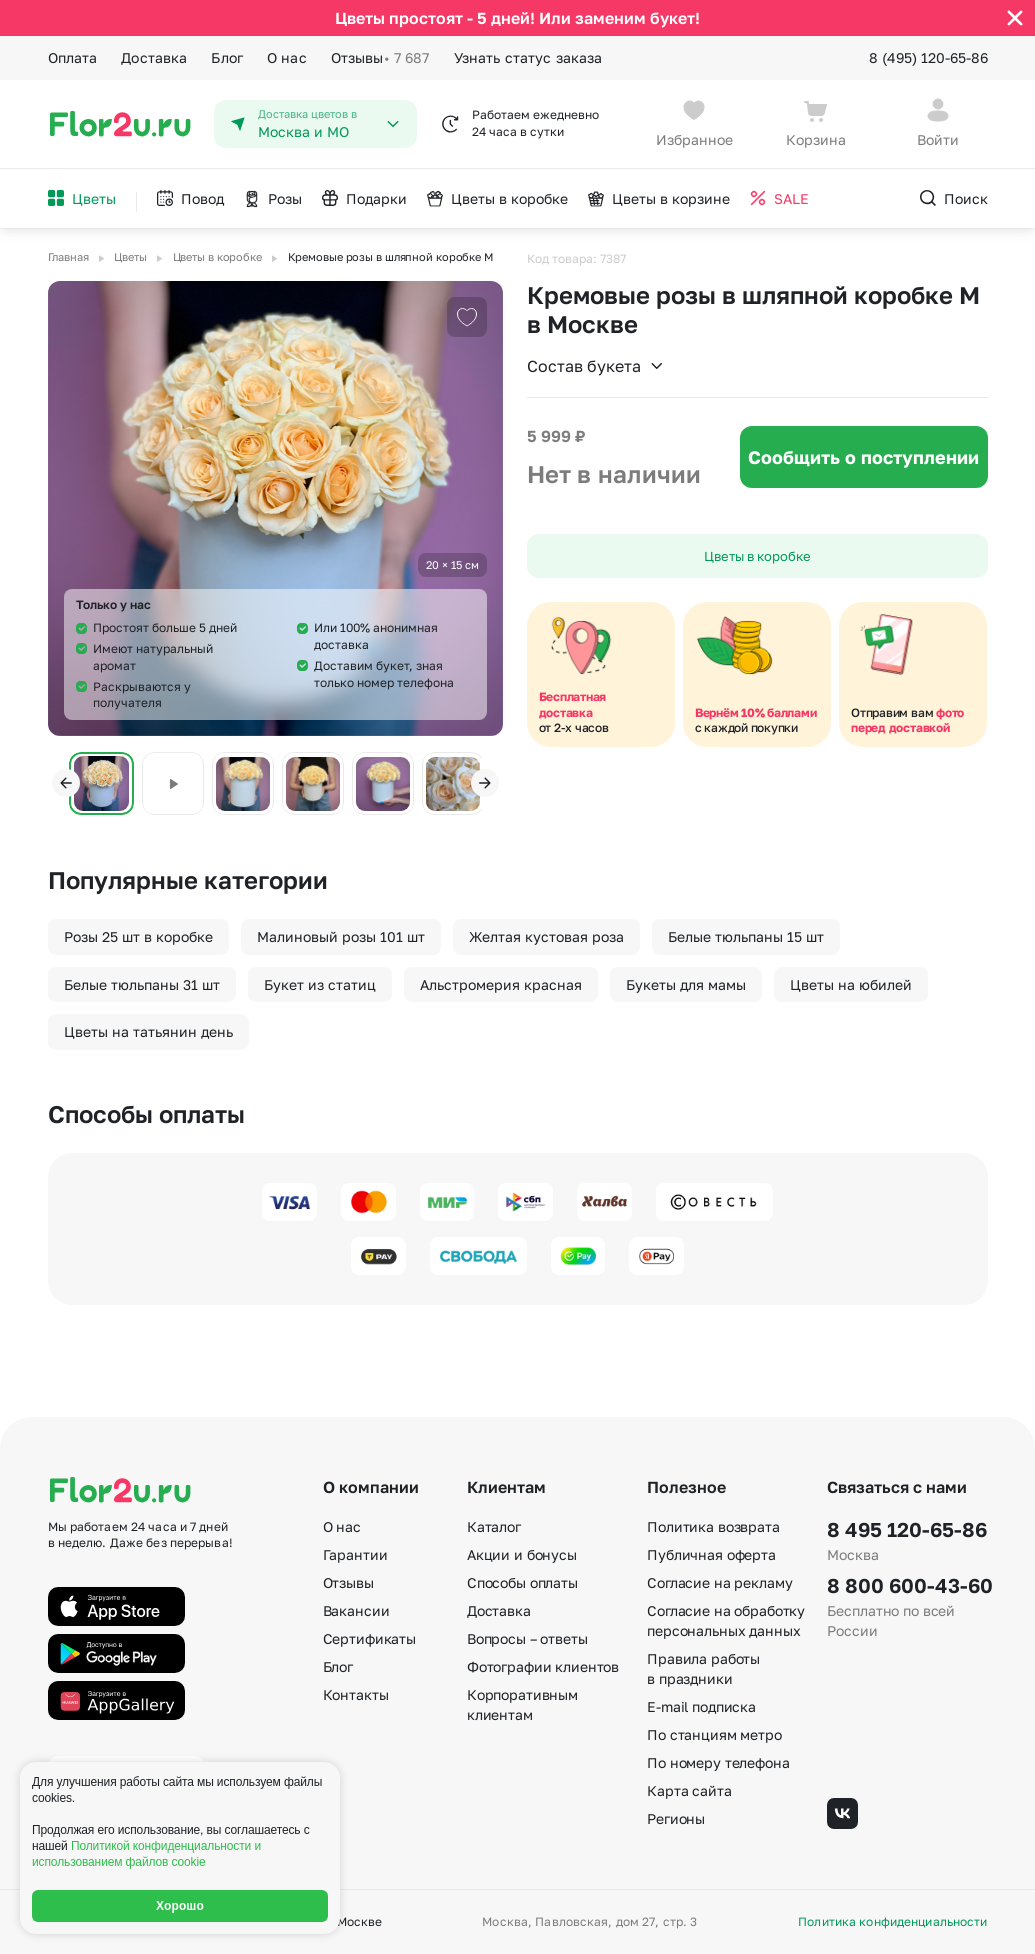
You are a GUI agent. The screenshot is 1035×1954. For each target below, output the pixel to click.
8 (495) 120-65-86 (928, 57)
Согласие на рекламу (719, 1582)
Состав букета (596, 366)
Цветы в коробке (757, 556)
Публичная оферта (711, 1554)
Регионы (676, 1818)
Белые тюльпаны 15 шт (746, 936)
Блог (227, 57)
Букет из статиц (320, 984)
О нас (287, 57)
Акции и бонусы (522, 1554)
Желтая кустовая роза (546, 936)
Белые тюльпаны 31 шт (142, 984)
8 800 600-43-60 (907, 1585)
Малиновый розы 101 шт (341, 936)
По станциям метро (714, 1734)
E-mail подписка (701, 1706)
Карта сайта (689, 1790)
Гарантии (355, 1554)
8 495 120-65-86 (907, 1529)
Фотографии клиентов (543, 1666)
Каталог (494, 1526)
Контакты (356, 1694)
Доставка (154, 57)
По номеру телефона (718, 1762)
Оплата (73, 57)
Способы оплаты (522, 1582)
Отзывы (380, 58)
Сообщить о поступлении (863, 457)
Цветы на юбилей (851, 984)
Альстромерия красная (501, 984)
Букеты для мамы (686, 984)
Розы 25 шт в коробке (138, 936)
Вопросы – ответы (527, 1638)
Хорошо (180, 1906)
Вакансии (356, 1610)
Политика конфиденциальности (892, 1922)
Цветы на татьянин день (148, 1031)
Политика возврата (713, 1526)
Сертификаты (369, 1638)
